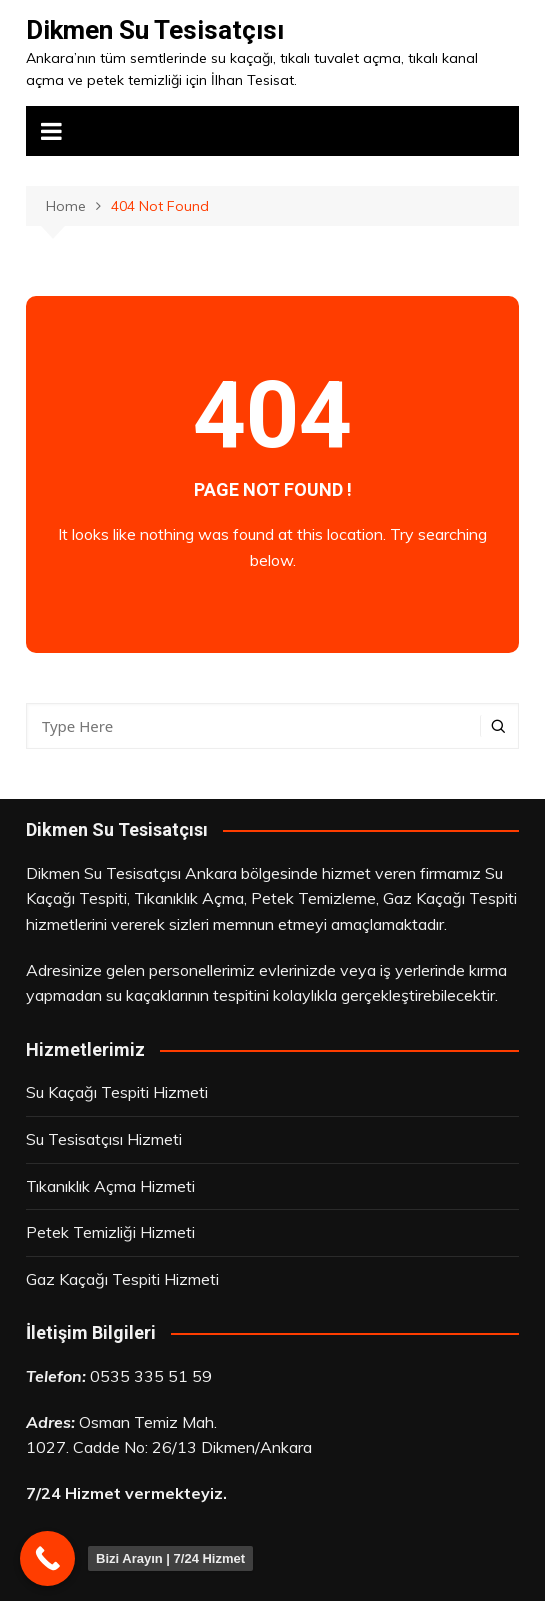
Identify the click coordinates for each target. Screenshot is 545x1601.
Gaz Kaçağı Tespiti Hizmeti (122, 1279)
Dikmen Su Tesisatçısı (155, 30)
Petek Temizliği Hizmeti (110, 1232)
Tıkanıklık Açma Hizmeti (110, 1186)
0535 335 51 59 (151, 1376)
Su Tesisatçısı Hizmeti (104, 1139)
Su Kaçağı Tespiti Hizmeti (117, 1092)
